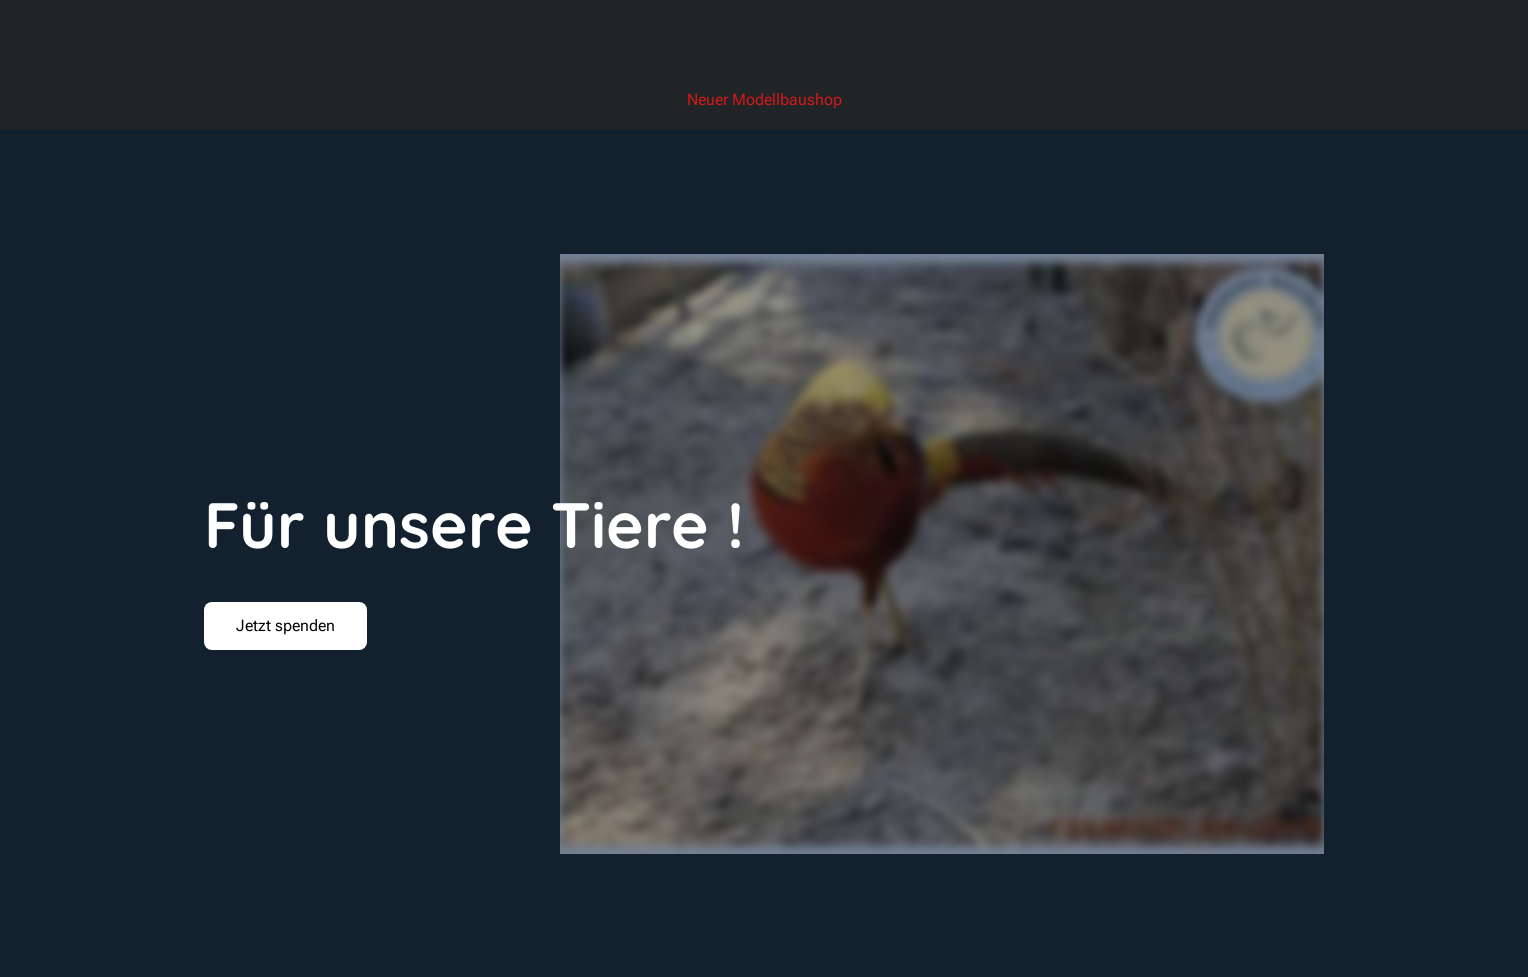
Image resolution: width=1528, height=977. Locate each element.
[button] (285, 626)
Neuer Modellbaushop (764, 99)
